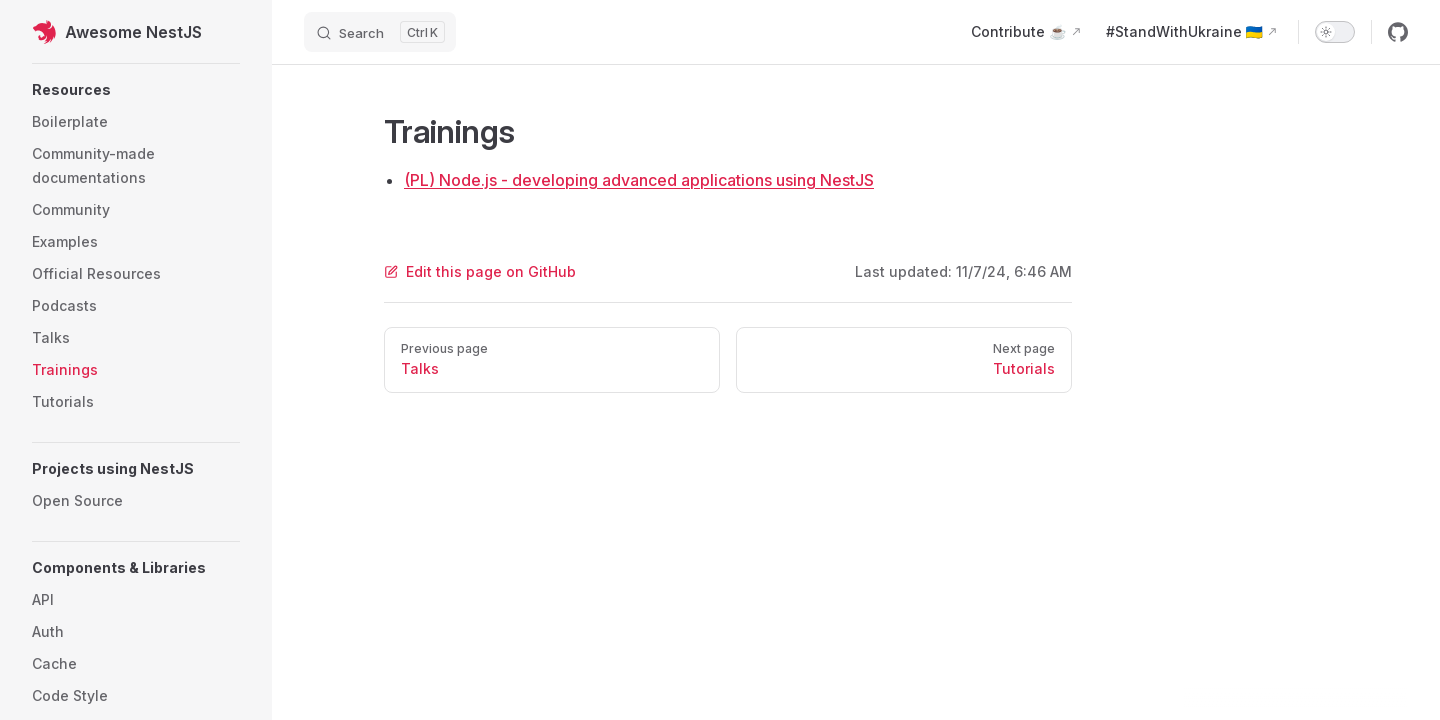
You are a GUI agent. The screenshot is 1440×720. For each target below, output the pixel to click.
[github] (1398, 32)
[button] (136, 90)
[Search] (380, 32)
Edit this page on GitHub (480, 271)
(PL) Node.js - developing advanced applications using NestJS (639, 180)
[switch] (1335, 32)
